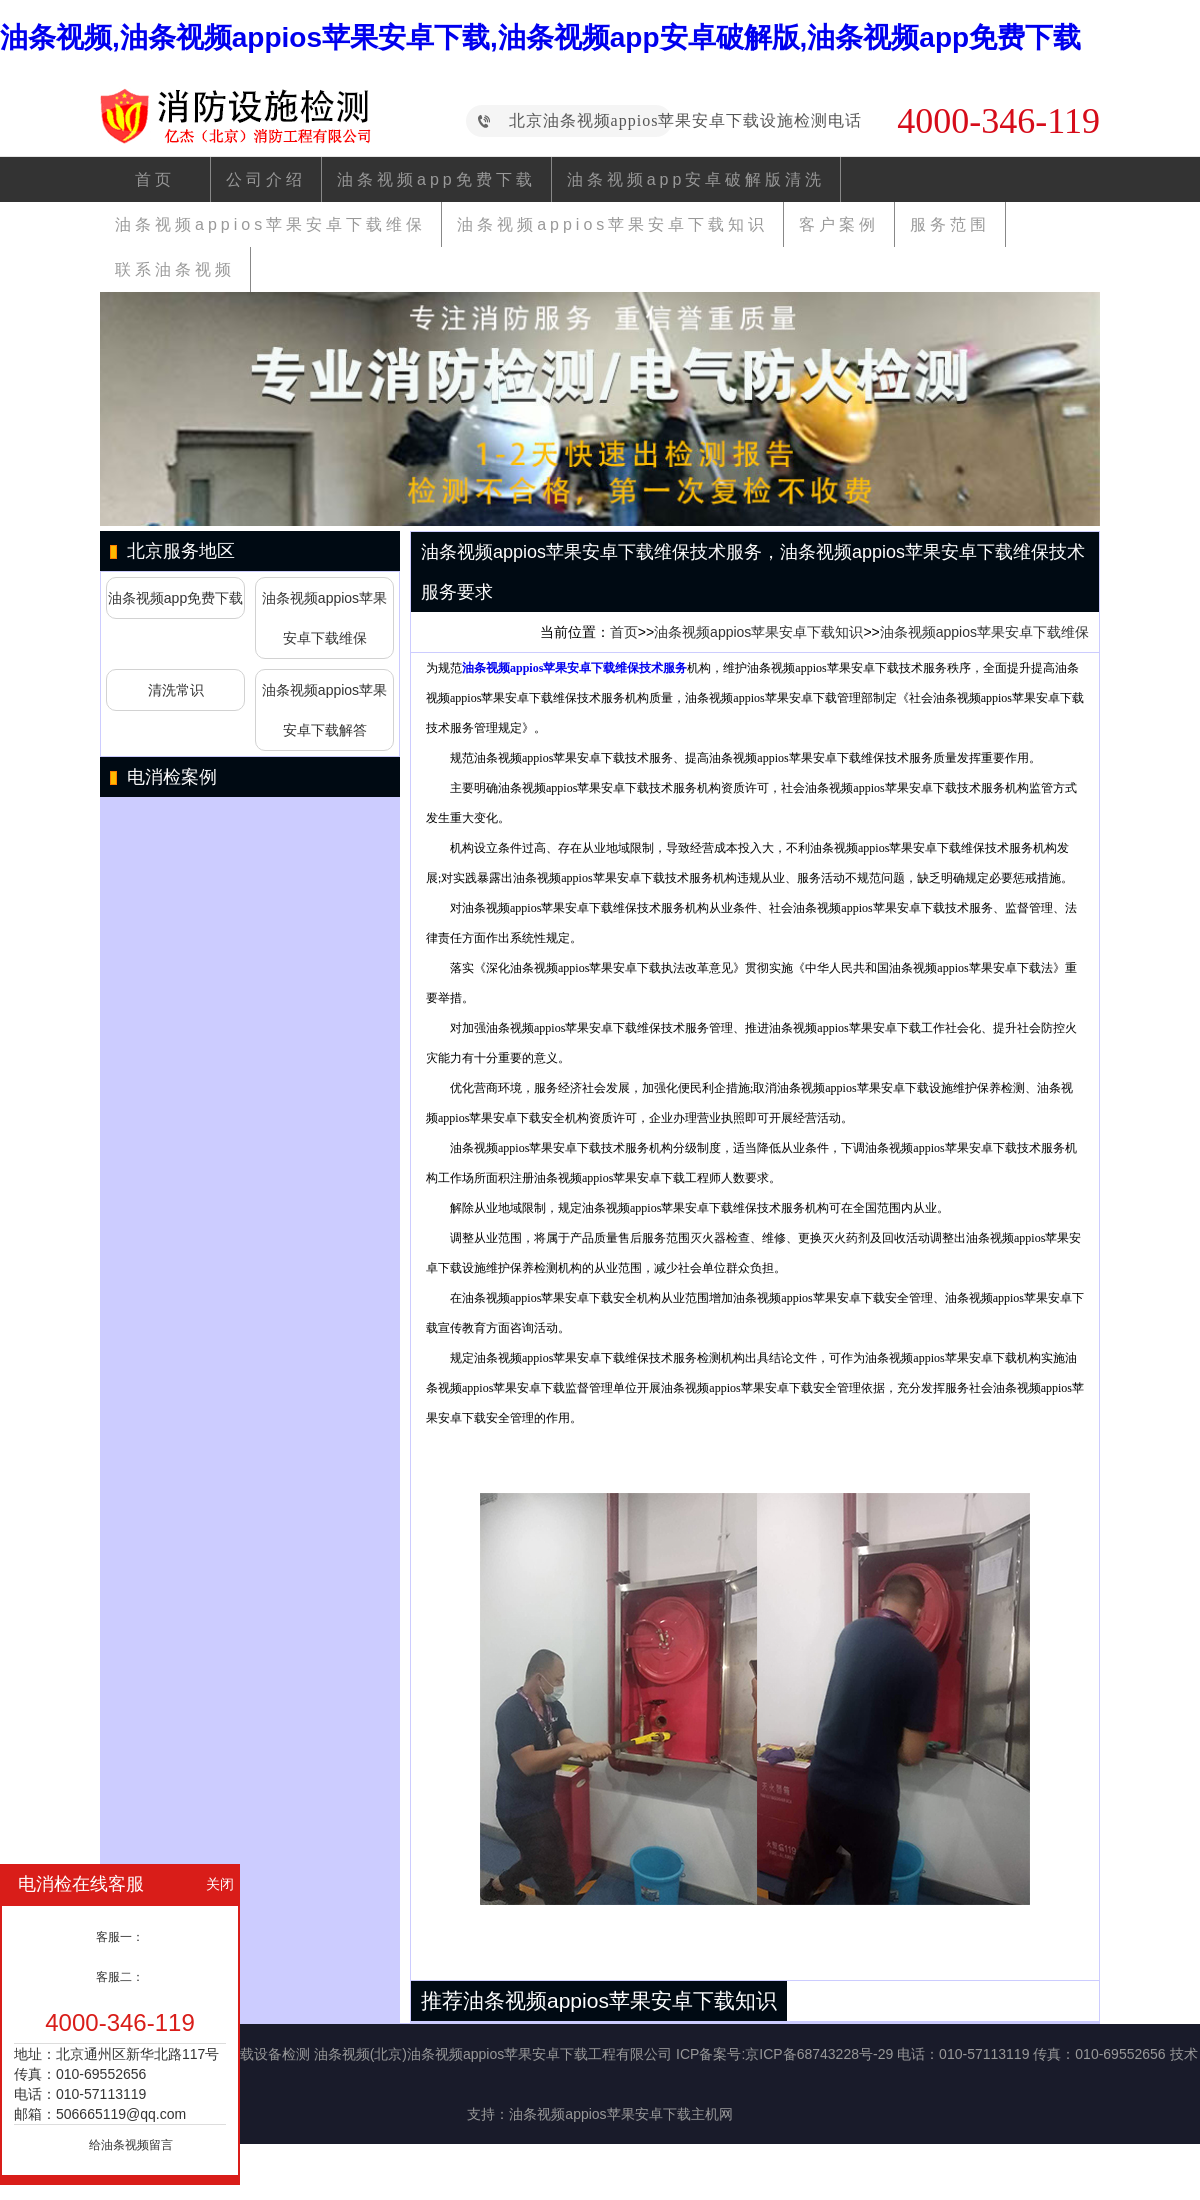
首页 (155, 179)
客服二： (120, 1977)
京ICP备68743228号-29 (819, 2054)
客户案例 (839, 224)
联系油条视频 (175, 269)
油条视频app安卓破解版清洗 (696, 179)
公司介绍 (266, 179)
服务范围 (950, 224)
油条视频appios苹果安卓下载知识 (612, 224)
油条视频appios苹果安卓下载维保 (270, 224)
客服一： (120, 1937)
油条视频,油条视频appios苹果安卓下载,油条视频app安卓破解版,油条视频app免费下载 (540, 37)
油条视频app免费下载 (436, 179)
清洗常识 (176, 690)
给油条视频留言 (131, 2145)
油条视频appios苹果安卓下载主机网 (620, 2114)
